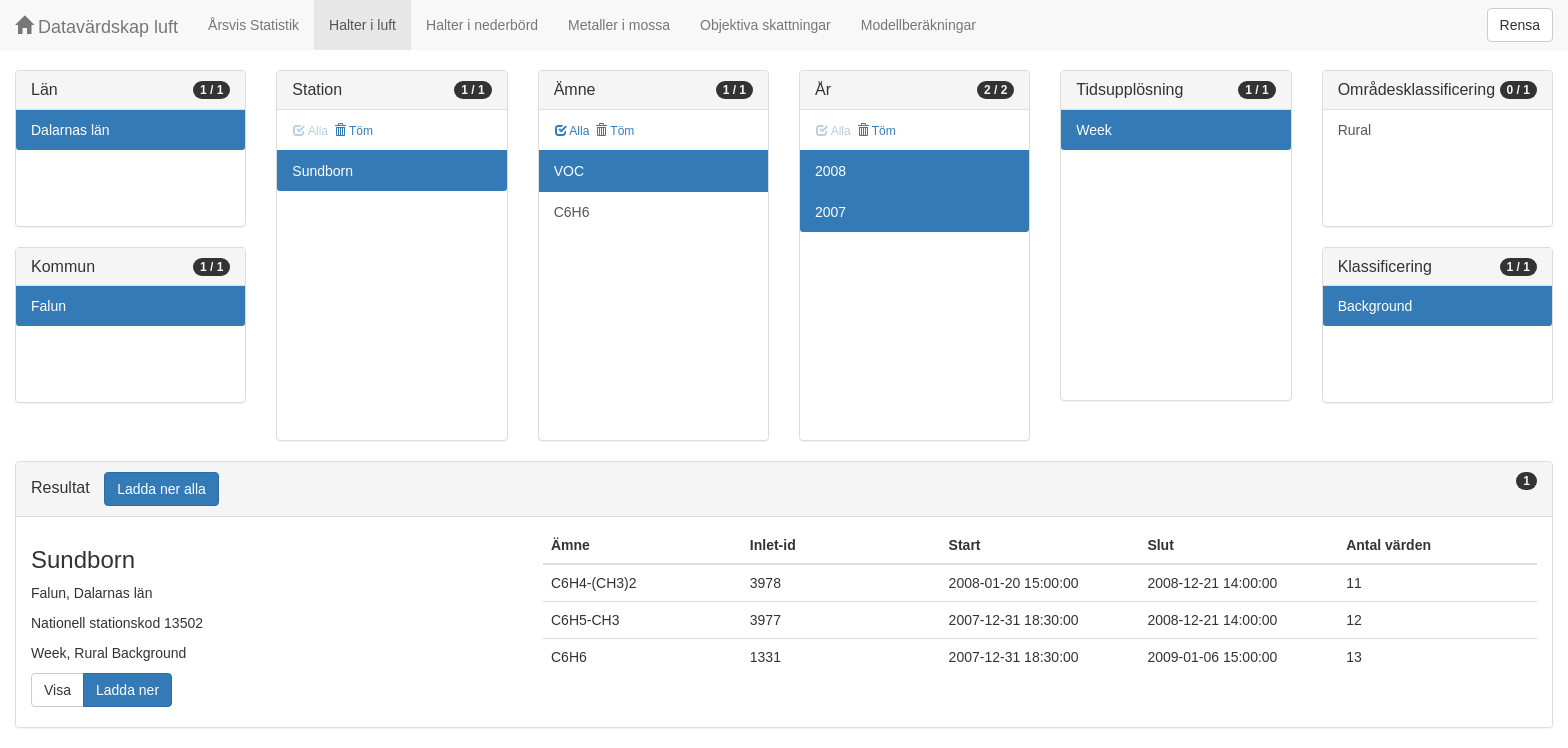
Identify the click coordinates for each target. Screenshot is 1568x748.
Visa (57, 690)
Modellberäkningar (918, 25)
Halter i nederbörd (482, 25)
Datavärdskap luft (96, 26)
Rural (1354, 130)
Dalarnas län (70, 130)
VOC (569, 171)
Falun (48, 306)
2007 (830, 212)
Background (1375, 306)
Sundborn (322, 171)
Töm (353, 131)
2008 (830, 171)
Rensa (1520, 25)
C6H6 (572, 212)
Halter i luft (362, 25)
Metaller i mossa (619, 25)
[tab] (784, 489)
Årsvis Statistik (253, 25)
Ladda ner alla (161, 489)
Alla (572, 131)
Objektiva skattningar (765, 25)
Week (1094, 130)
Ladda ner (127, 690)
